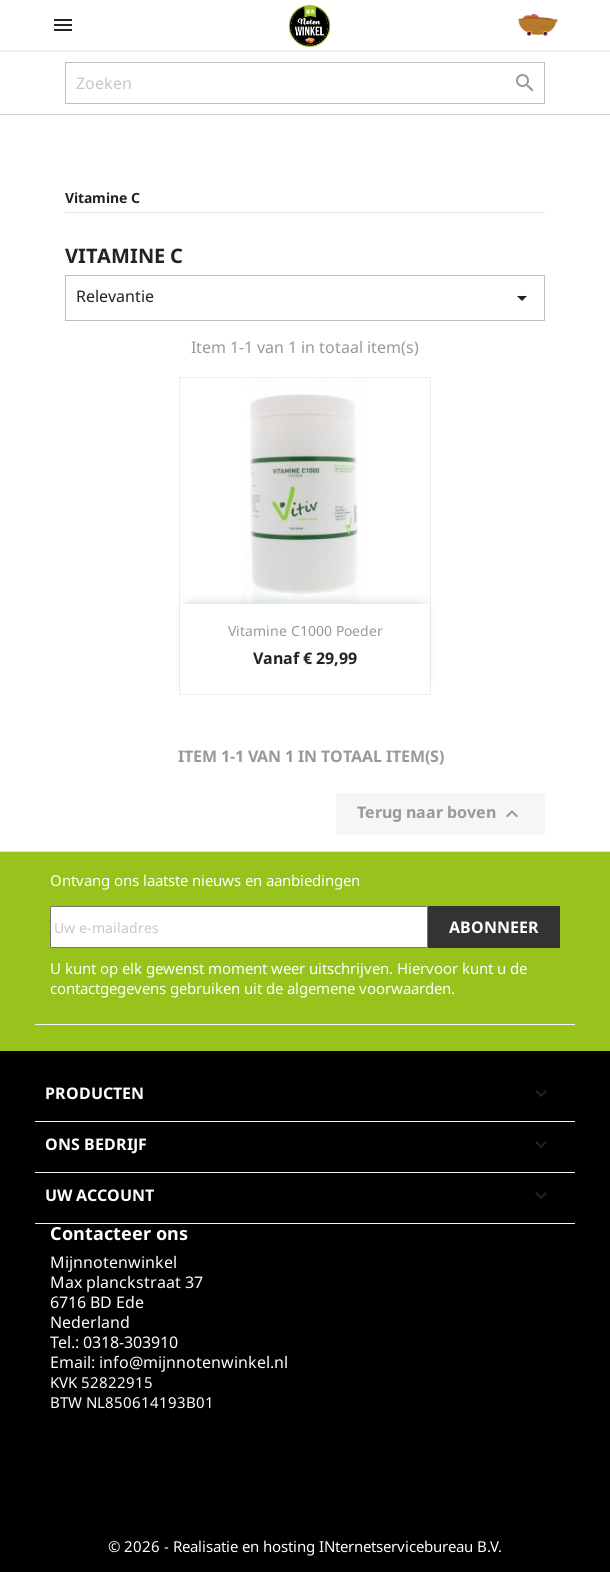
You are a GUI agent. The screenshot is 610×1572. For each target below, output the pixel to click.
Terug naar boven (440, 814)
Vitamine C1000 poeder (305, 630)
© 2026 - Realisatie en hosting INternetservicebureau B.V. (305, 1546)
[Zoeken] (305, 83)
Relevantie (305, 297)
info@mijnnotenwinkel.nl (193, 1362)
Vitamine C (102, 197)
